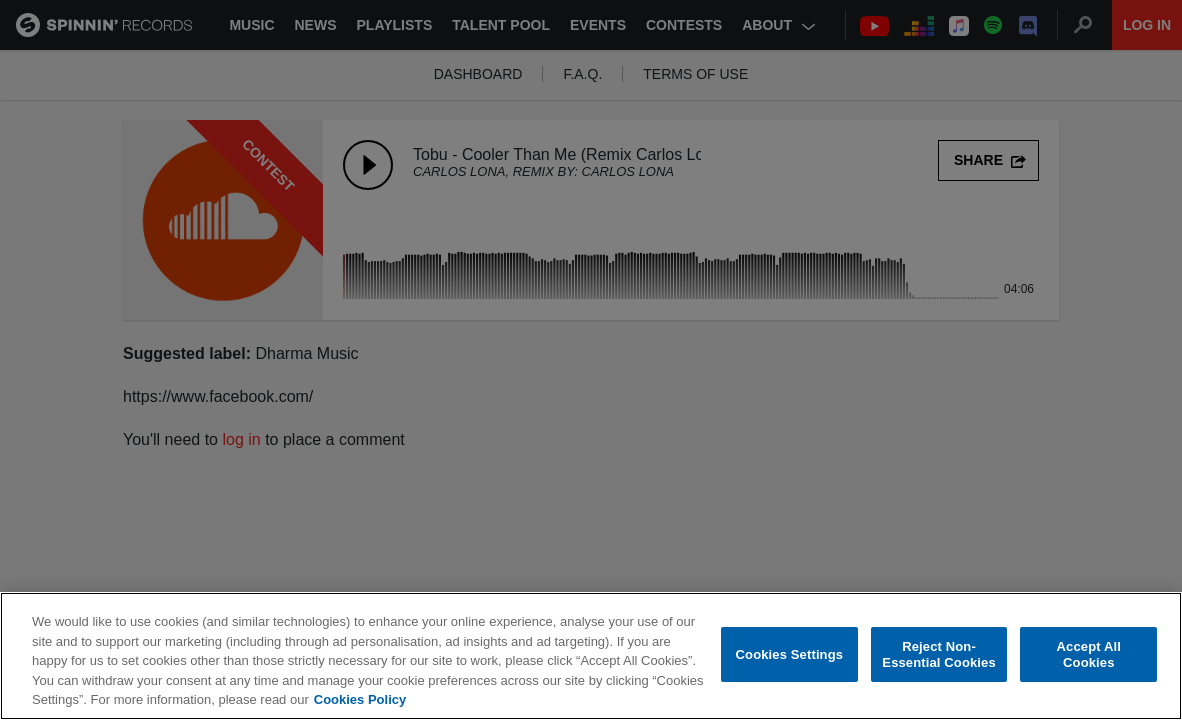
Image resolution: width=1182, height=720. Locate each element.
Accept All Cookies (1089, 655)
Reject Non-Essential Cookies (938, 655)
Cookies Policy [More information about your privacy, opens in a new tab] (360, 700)
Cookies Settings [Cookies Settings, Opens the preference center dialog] (790, 655)
